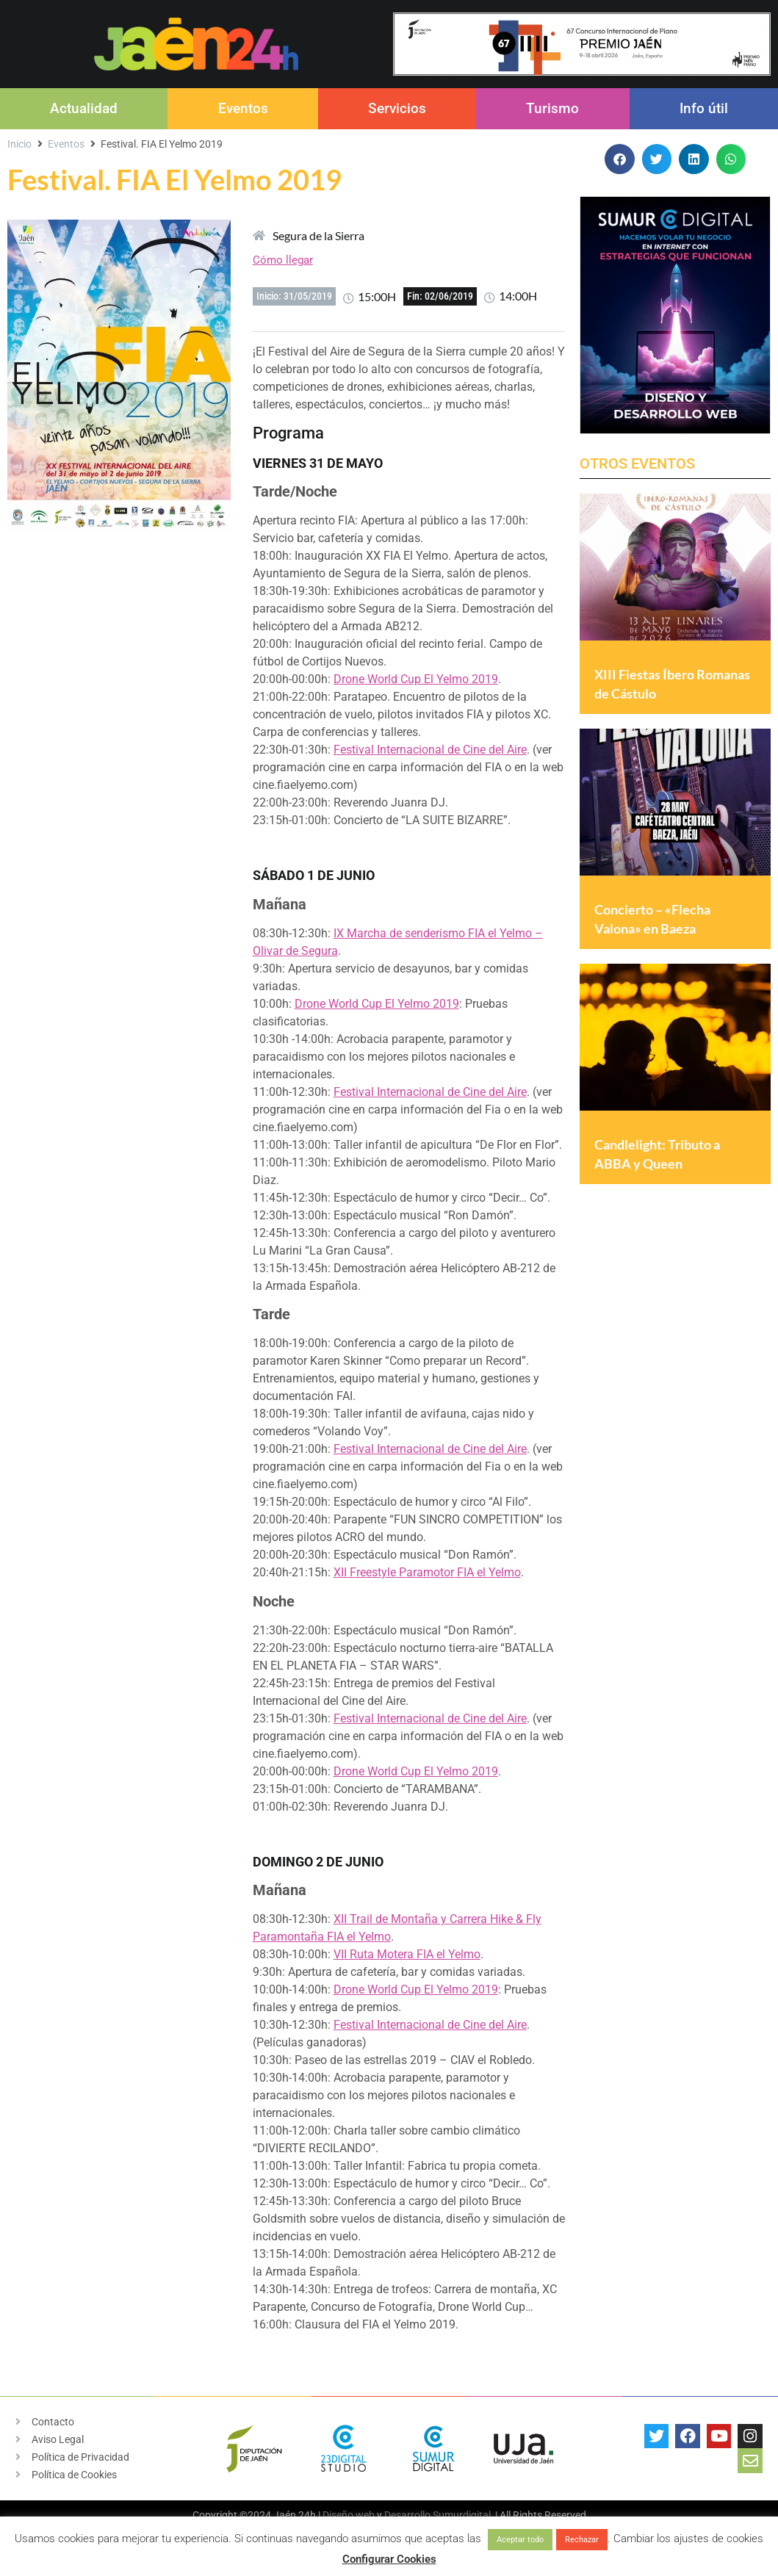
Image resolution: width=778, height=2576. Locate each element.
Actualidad (84, 108)
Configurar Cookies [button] (389, 2559)
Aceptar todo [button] (520, 2539)
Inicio (19, 144)
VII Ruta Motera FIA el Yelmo (407, 1954)
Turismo (552, 108)
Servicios (397, 108)
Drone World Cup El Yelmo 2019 (416, 679)
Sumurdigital (462, 2515)
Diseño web (349, 2515)
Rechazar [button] (582, 2539)
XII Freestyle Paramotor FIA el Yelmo (427, 1572)
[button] (620, 159)
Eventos (243, 108)
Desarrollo (407, 2515)
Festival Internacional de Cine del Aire (430, 750)
